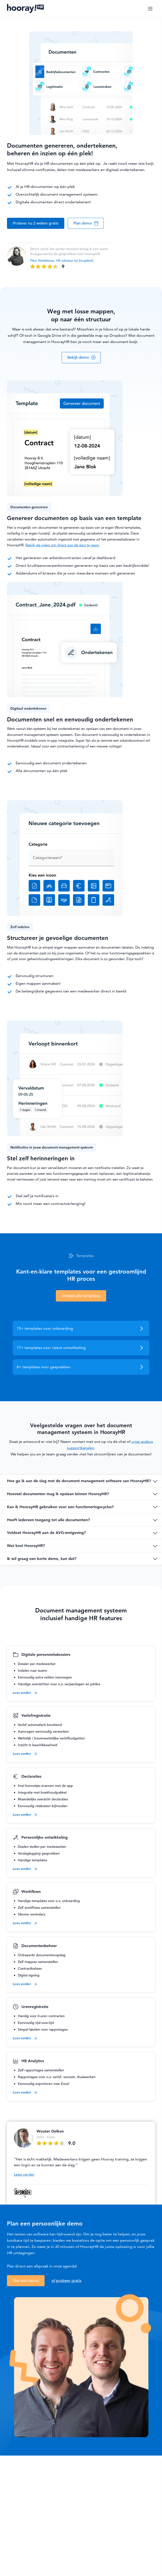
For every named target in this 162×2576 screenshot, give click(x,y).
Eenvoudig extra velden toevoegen (45, 1677)
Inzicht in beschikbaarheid (37, 1745)
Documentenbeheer (39, 1945)
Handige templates (32, 1860)
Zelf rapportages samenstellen (41, 2070)
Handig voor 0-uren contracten (41, 2016)
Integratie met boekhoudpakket (42, 1792)
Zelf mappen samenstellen (38, 1962)
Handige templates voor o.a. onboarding (49, 1901)
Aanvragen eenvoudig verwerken (43, 1731)
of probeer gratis (66, 2280)
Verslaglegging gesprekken (39, 1853)
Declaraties (31, 1776)
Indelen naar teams (32, 1670)
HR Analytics (32, 2061)
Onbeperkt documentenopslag (41, 1955)
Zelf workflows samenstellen (39, 1907)
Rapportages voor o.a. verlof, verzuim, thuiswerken (57, 2077)
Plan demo (82, 223)
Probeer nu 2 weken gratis (35, 223)
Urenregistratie (34, 2006)
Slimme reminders (31, 1914)
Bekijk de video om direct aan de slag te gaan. (63, 545)
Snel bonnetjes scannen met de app (45, 1785)
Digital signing (28, 1975)
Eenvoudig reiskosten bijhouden (42, 1806)
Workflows (31, 1891)
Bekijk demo (78, 357)
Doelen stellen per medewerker (42, 1846)
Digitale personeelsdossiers (45, 1654)
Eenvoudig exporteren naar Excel (43, 2083)
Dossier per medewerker (37, 1664)
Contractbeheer (30, 1968)
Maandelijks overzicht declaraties (43, 1799)
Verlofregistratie (36, 1715)
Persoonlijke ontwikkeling (44, 1837)
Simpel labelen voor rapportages (43, 2029)
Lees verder (25, 1693)
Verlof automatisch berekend (40, 1725)
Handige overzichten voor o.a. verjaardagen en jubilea (59, 1684)
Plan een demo (26, 2280)
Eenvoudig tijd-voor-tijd (36, 2023)
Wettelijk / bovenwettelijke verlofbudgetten (51, 1738)
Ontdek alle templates (81, 1296)
